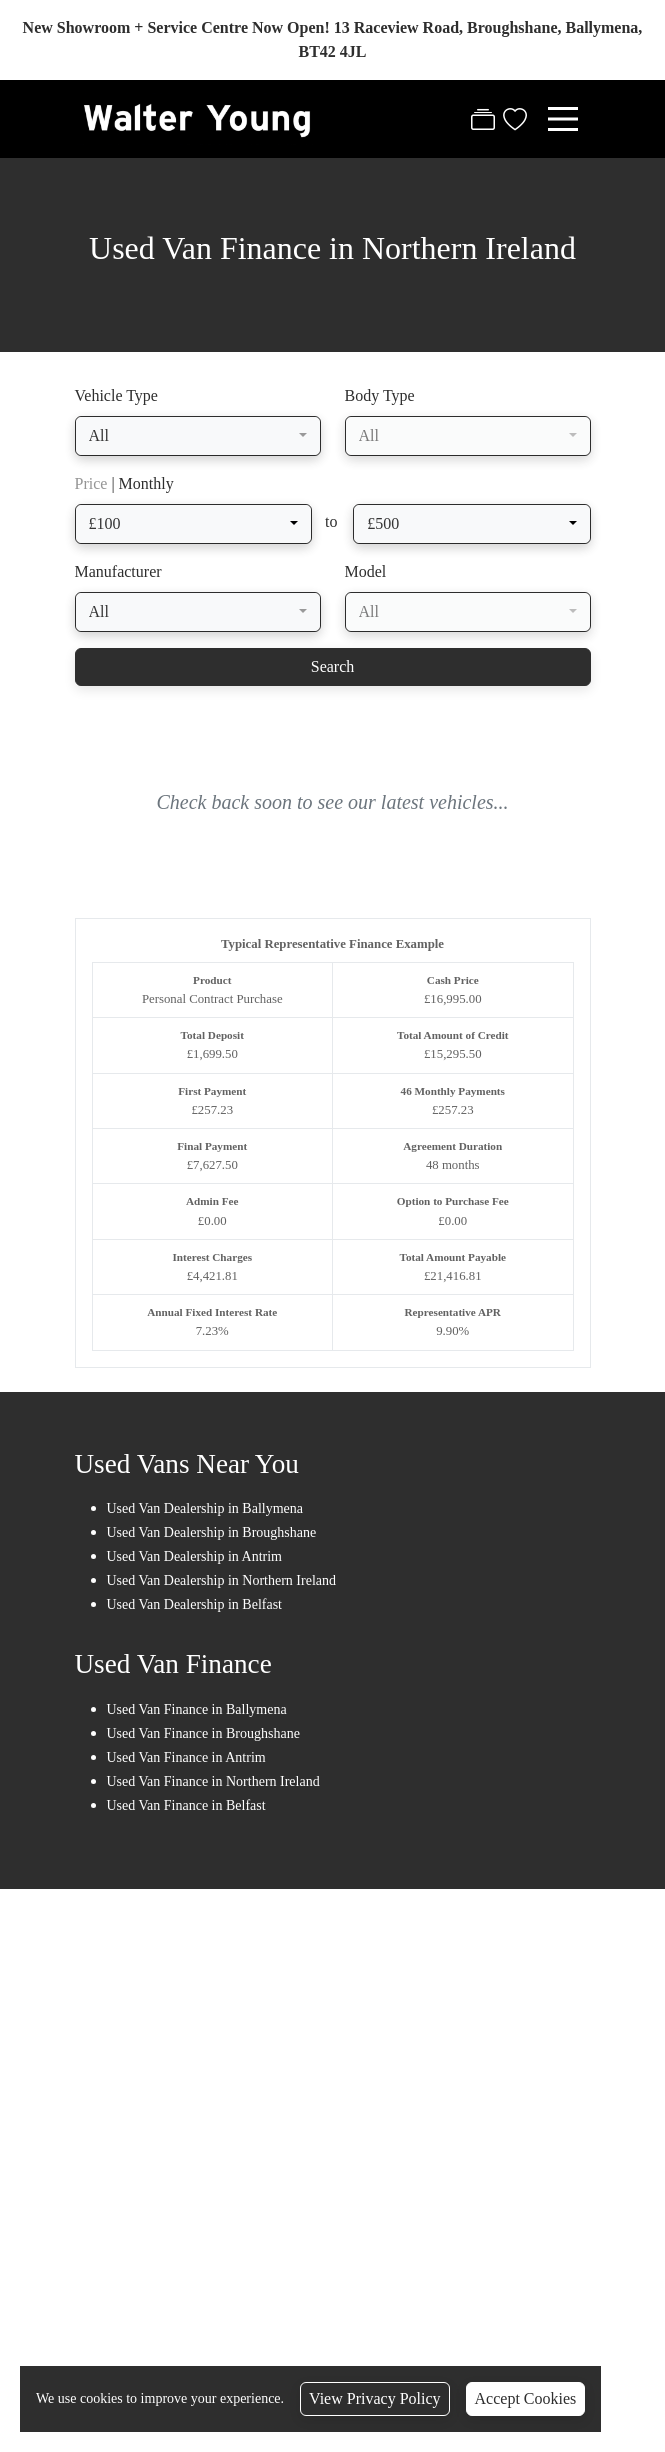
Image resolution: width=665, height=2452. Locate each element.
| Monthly (124, 484)
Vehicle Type (116, 396)
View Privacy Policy (374, 2398)
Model (366, 572)
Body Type (380, 396)
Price (91, 484)
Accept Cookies (526, 2398)
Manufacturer (118, 572)
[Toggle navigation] (563, 119)
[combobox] (198, 437)
